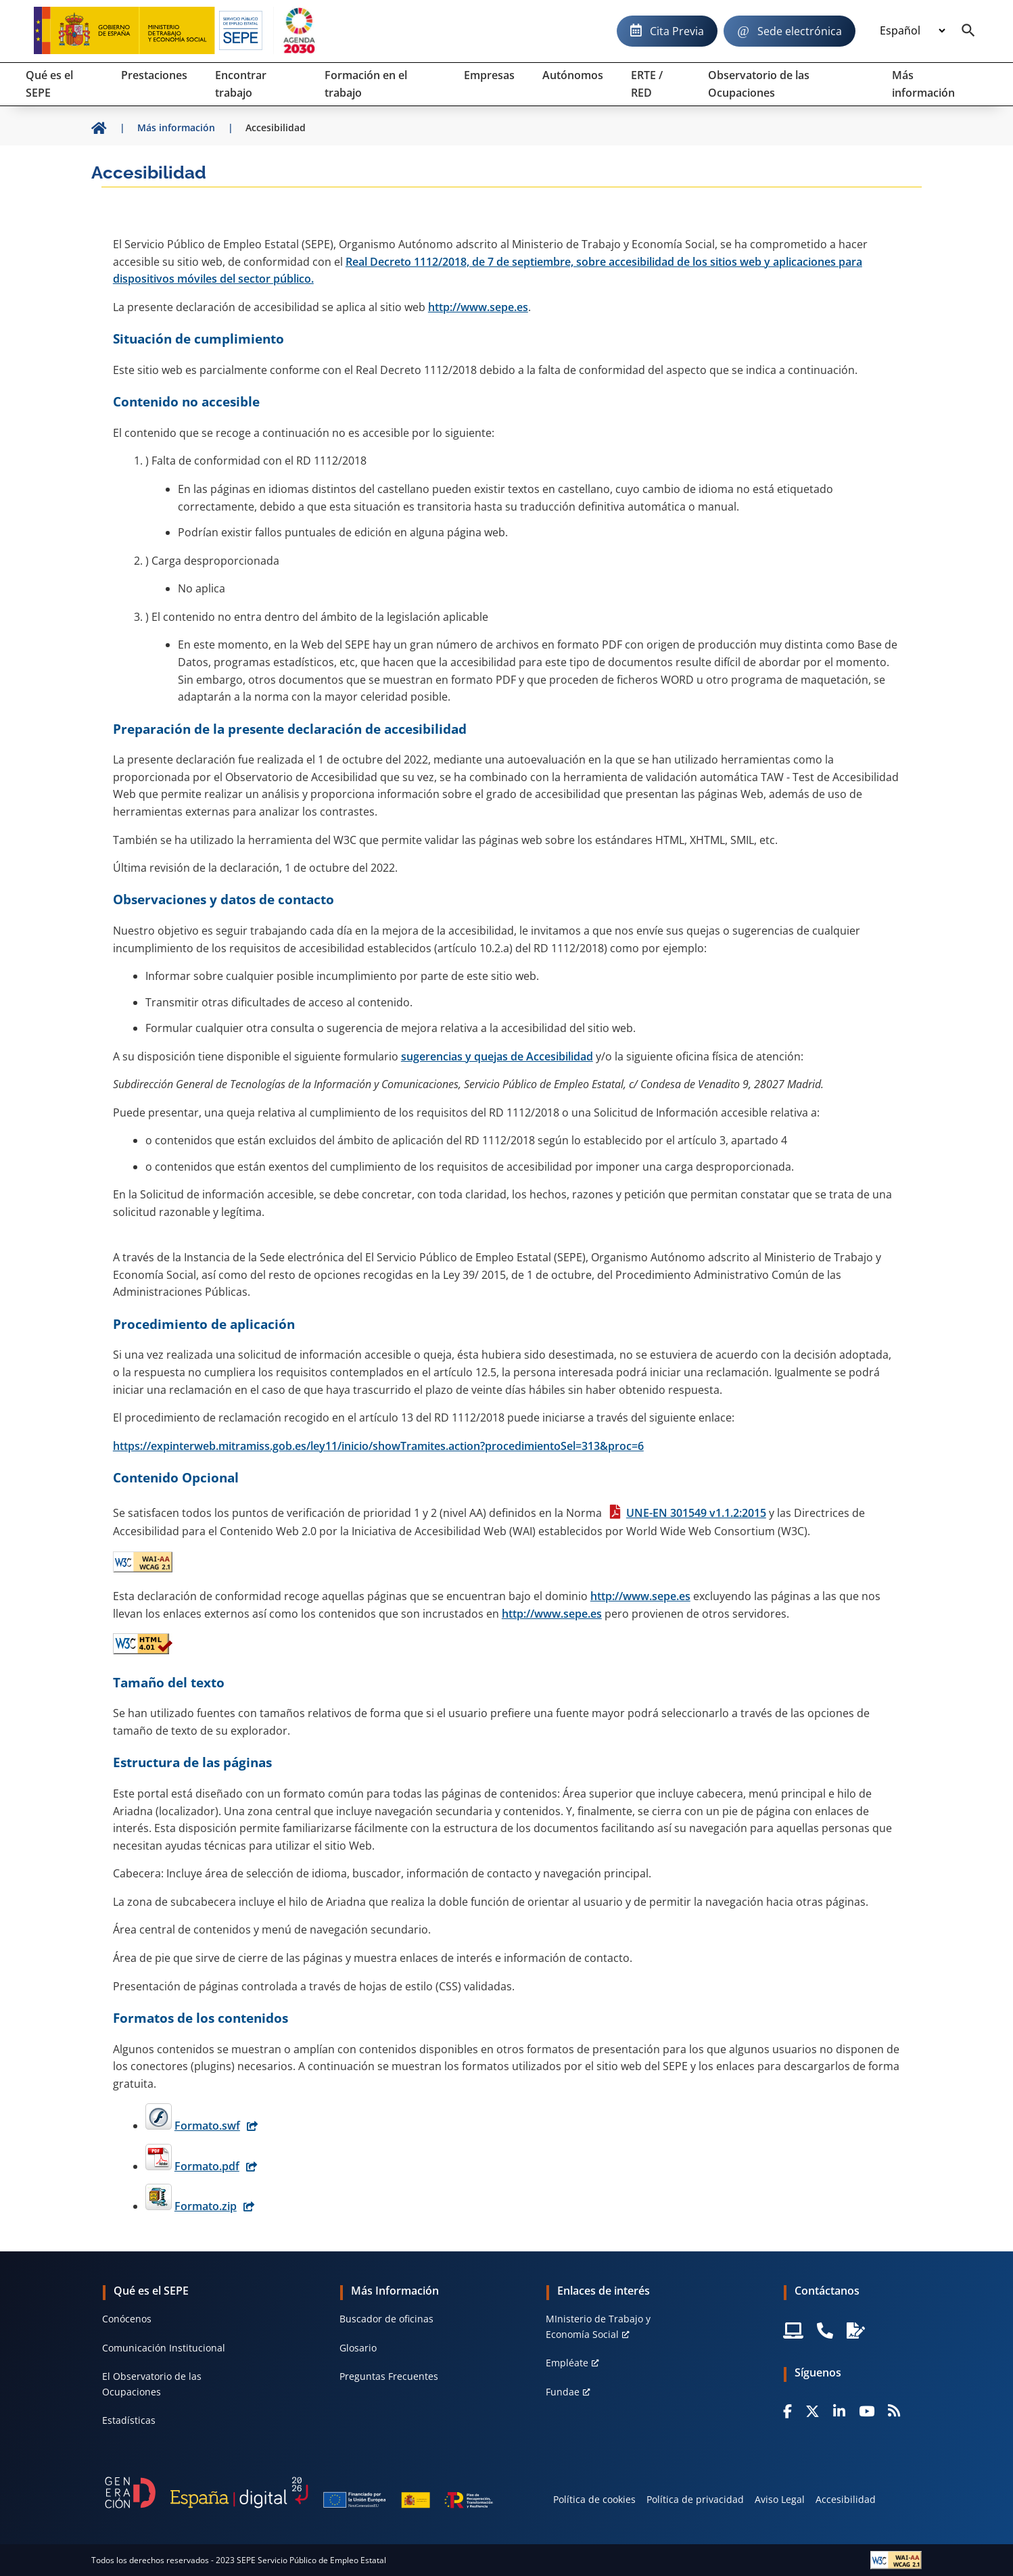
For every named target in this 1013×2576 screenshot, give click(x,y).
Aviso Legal (780, 2499)
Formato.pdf (206, 2166)
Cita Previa (677, 31)
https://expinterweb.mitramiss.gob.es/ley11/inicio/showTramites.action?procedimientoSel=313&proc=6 (378, 1445)
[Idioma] (912, 31)
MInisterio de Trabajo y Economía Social (598, 2326)
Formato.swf (207, 2125)
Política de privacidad (695, 2499)
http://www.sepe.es (478, 307)
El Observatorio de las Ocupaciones (152, 2383)
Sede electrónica (799, 31)
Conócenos (126, 2318)
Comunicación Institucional (163, 2347)
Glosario (358, 2347)
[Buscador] (968, 31)
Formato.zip (205, 2206)
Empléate (567, 2362)
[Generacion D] (298, 2493)
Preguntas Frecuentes (388, 2376)
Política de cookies (594, 2499)
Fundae (563, 2391)
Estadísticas (129, 2420)
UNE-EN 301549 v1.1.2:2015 (696, 1512)
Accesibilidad (846, 2499)
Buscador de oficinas (386, 2318)
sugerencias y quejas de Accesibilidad (497, 1056)
